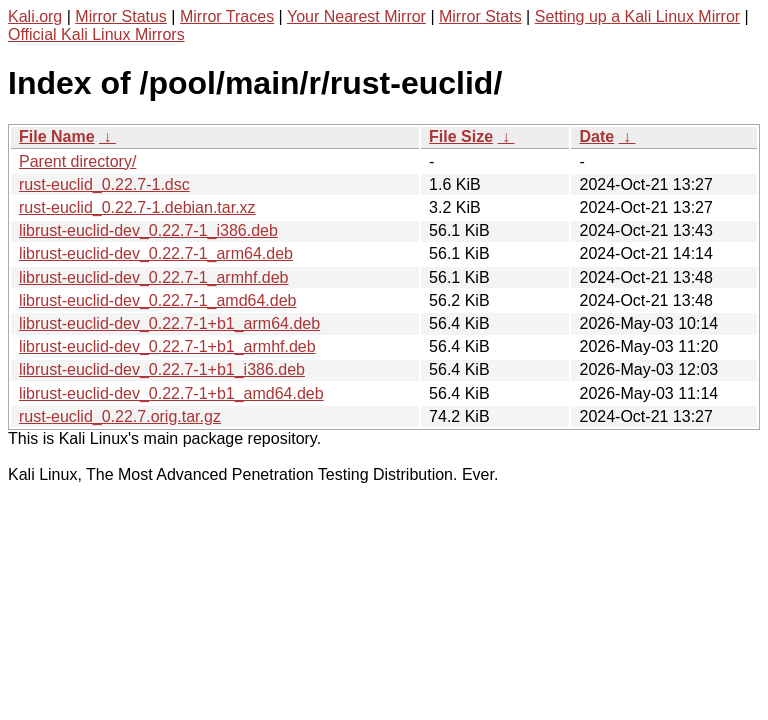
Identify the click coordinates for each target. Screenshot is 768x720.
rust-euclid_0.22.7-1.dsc (104, 184)
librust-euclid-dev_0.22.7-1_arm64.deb (156, 253)
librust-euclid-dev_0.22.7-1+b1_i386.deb (162, 369)
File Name (57, 136)
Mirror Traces (227, 16)
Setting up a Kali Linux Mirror (637, 16)
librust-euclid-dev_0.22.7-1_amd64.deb (158, 300)
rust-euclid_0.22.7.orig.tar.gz (120, 416)
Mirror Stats (480, 16)
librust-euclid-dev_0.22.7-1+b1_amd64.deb (171, 393)
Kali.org (35, 16)
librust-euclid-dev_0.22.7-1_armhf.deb (153, 277)
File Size (461, 136)
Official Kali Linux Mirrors (96, 34)
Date (596, 136)
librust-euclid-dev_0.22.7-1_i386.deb (148, 230)
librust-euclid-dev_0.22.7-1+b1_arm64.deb (169, 323)
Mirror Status (121, 16)
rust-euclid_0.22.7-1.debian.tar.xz (137, 207)
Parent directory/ (77, 161)
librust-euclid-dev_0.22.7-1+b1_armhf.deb (167, 346)
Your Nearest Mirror (356, 16)
